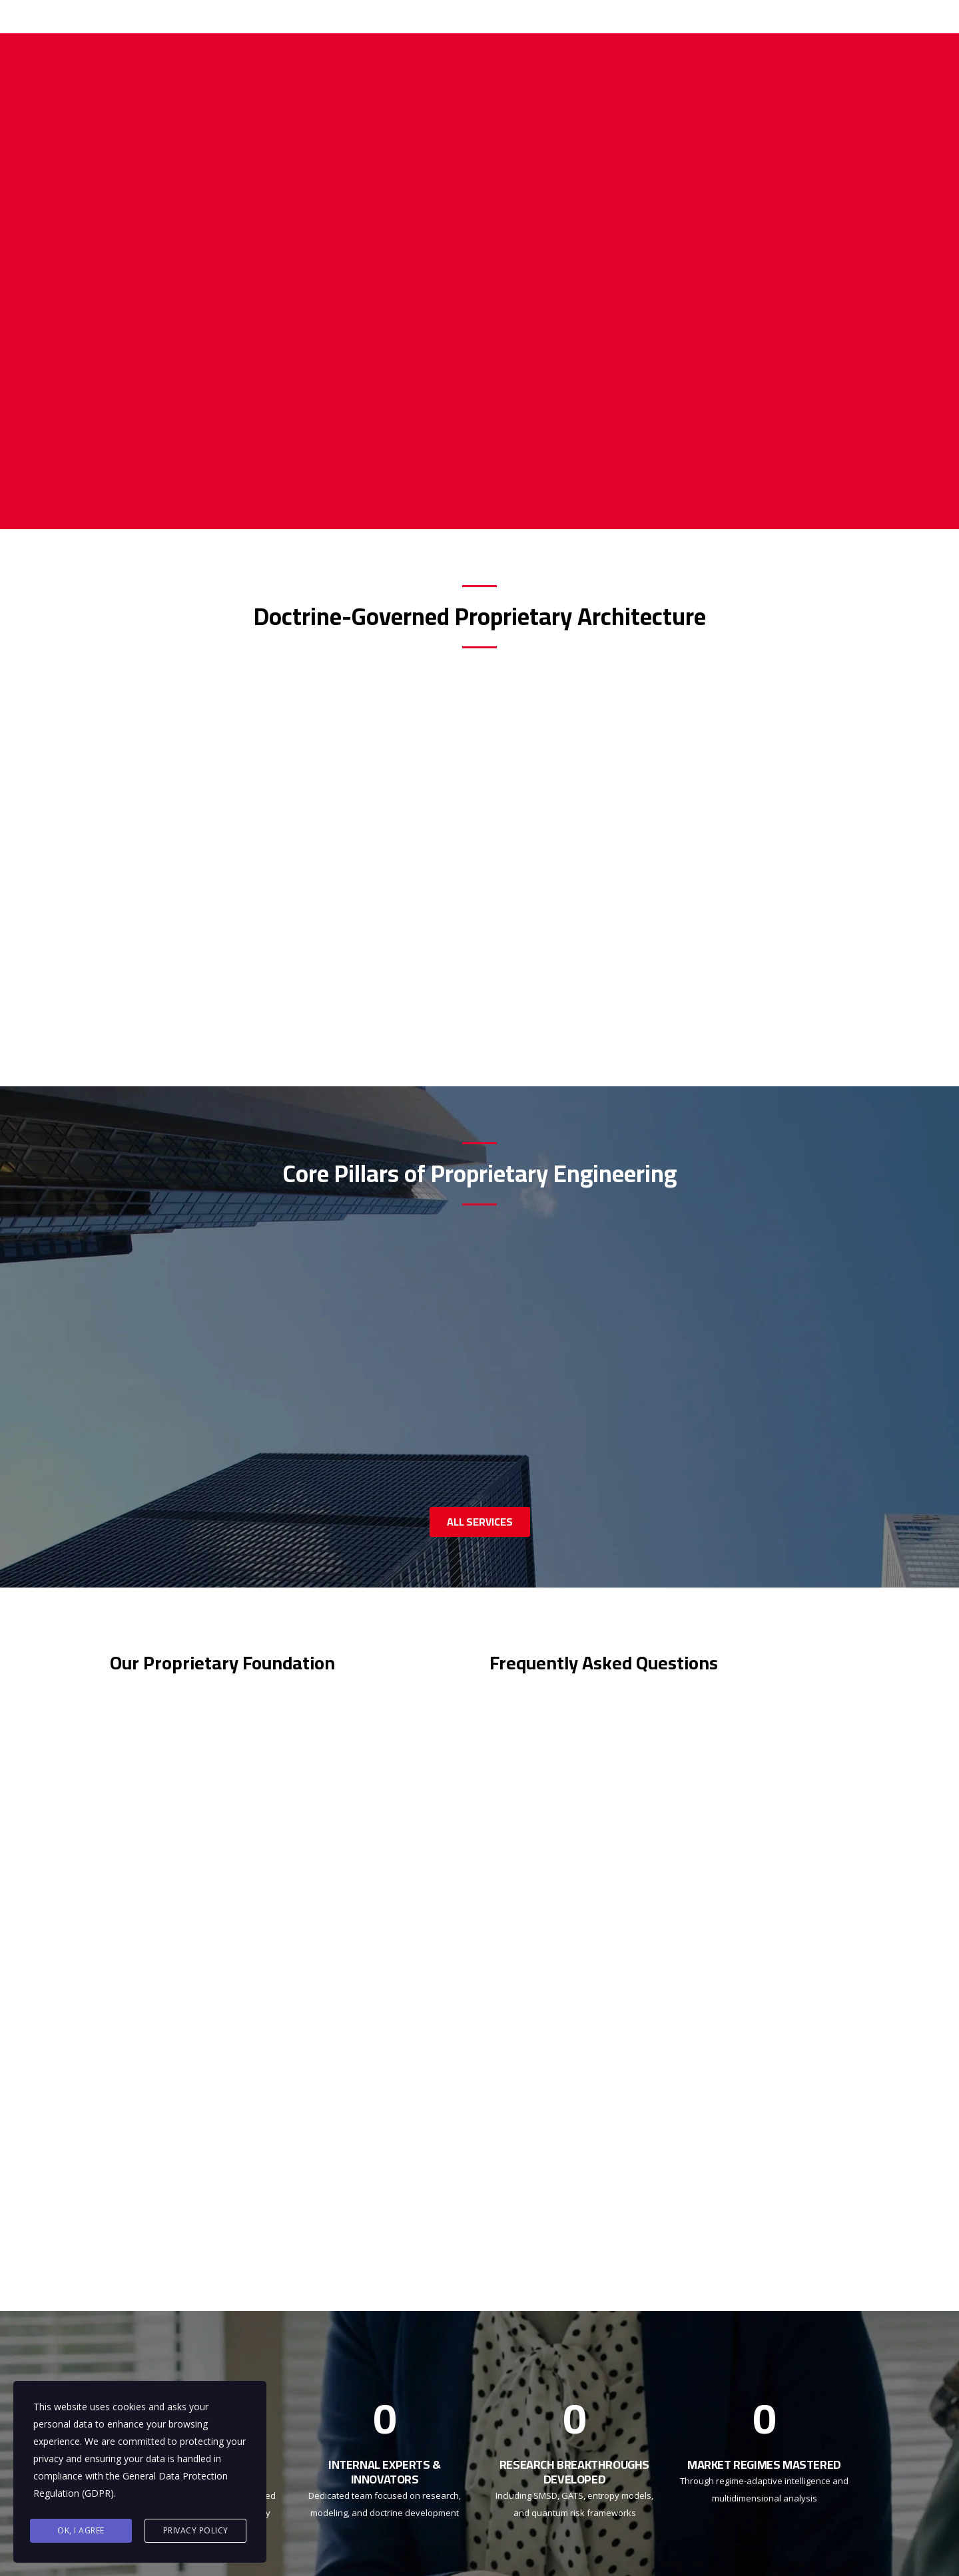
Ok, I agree (81, 2530)
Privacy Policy (195, 2530)
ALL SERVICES (480, 1522)
